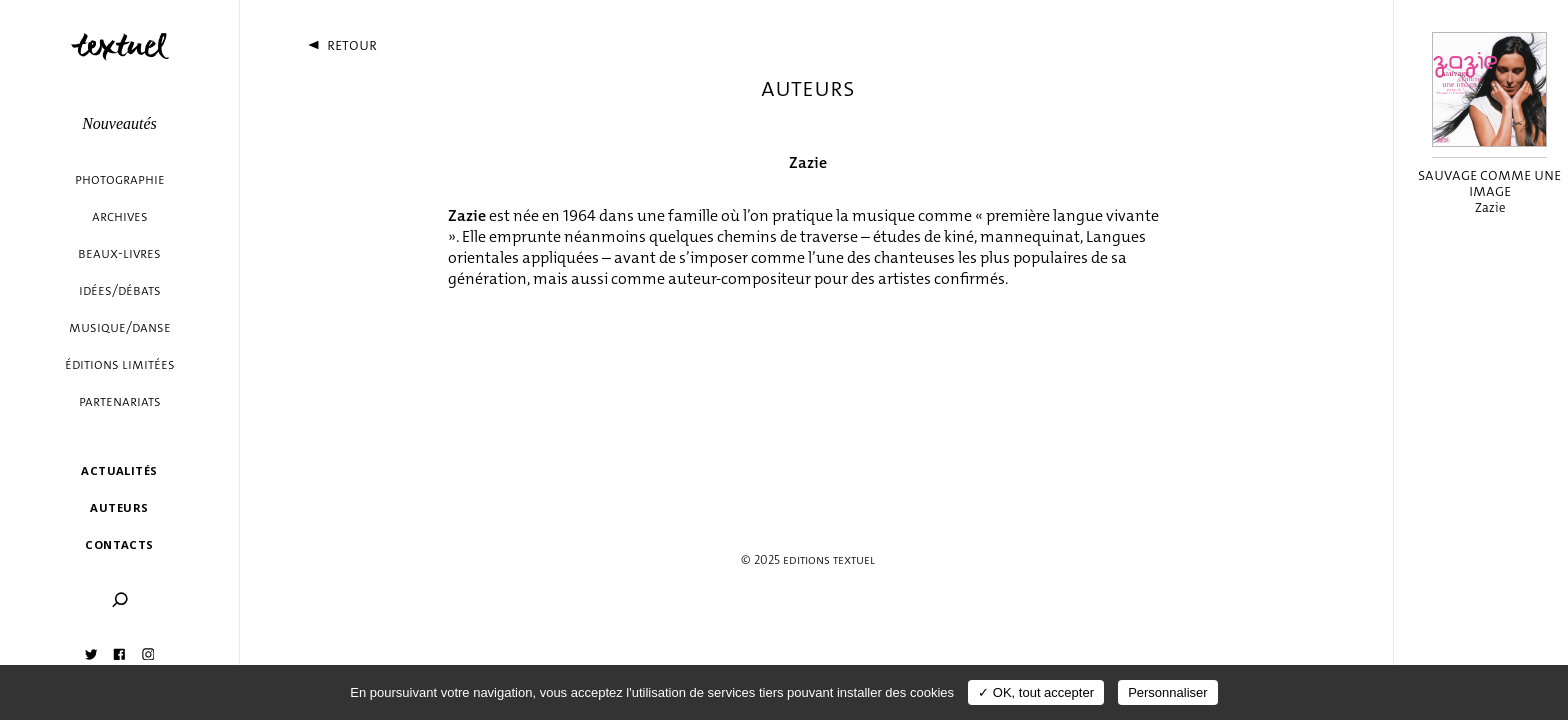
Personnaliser (1168, 692)
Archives (120, 216)
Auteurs (119, 507)
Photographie (120, 179)
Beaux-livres (119, 253)
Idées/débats (120, 290)
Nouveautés (119, 123)
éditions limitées (120, 364)
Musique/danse (120, 327)
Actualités (119, 470)
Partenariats (120, 401)
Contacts (119, 544)
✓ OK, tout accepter (1036, 692)
